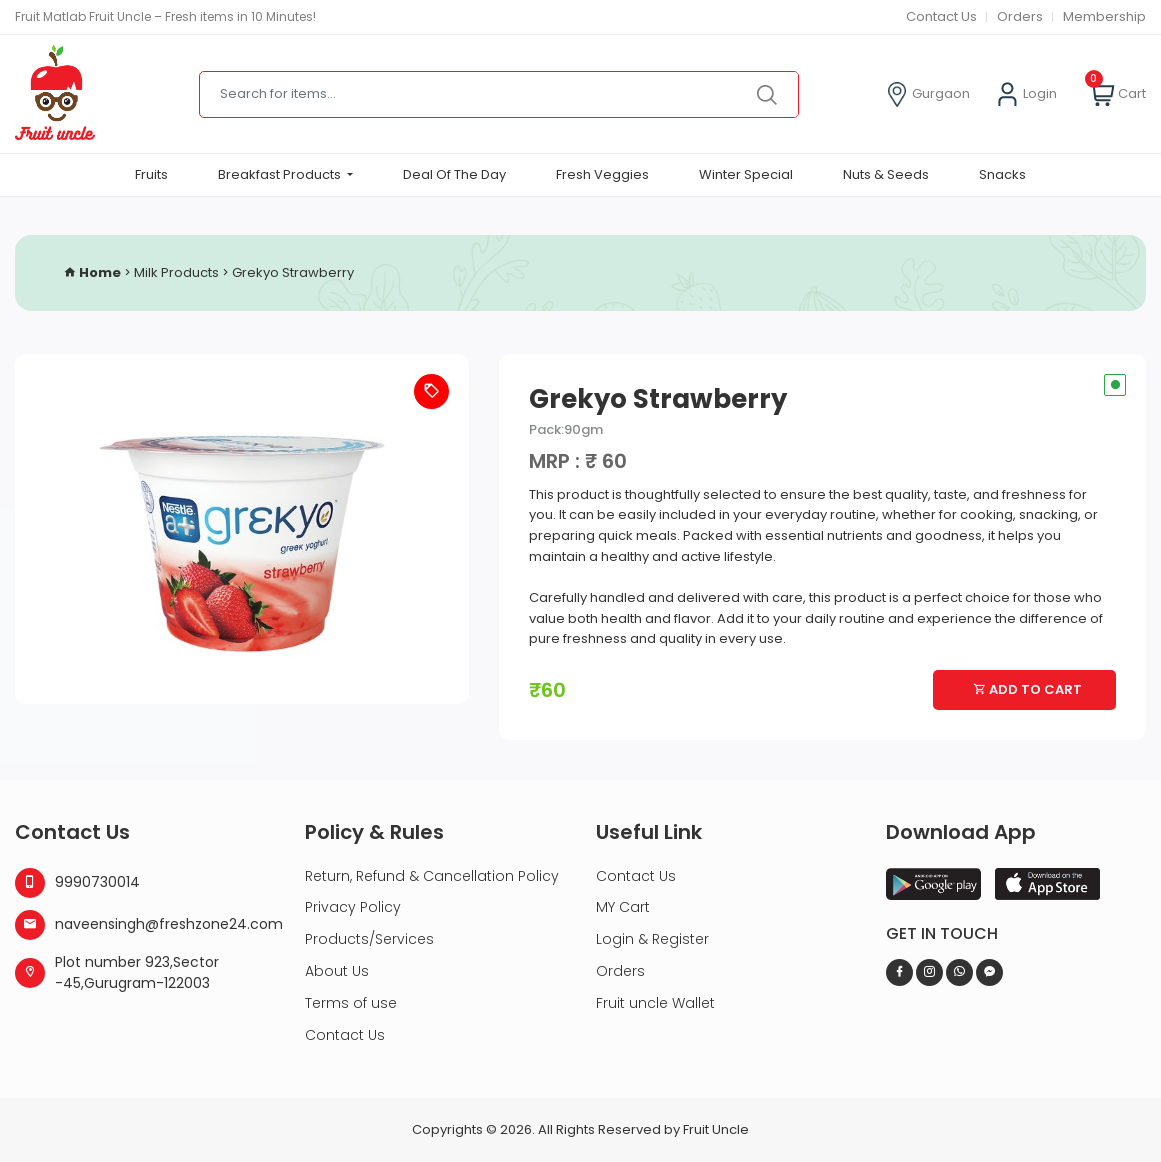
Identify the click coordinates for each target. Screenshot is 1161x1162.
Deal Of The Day (454, 174)
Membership (1104, 16)
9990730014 (77, 883)
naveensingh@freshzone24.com (145, 925)
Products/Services (369, 939)
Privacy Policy (353, 907)
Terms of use (351, 1003)
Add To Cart (1027, 689)
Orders (1020, 16)
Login (1026, 94)
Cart (1118, 94)
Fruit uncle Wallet (655, 1003)
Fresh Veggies (602, 174)
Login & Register (652, 939)
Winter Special (746, 174)
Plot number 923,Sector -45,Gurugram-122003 (117, 972)
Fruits (151, 174)
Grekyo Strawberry (293, 273)
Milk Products (176, 273)
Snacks (1002, 174)
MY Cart (623, 907)
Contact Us (939, 16)
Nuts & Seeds (886, 174)
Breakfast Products (281, 174)
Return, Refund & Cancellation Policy (432, 876)
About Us (337, 971)
